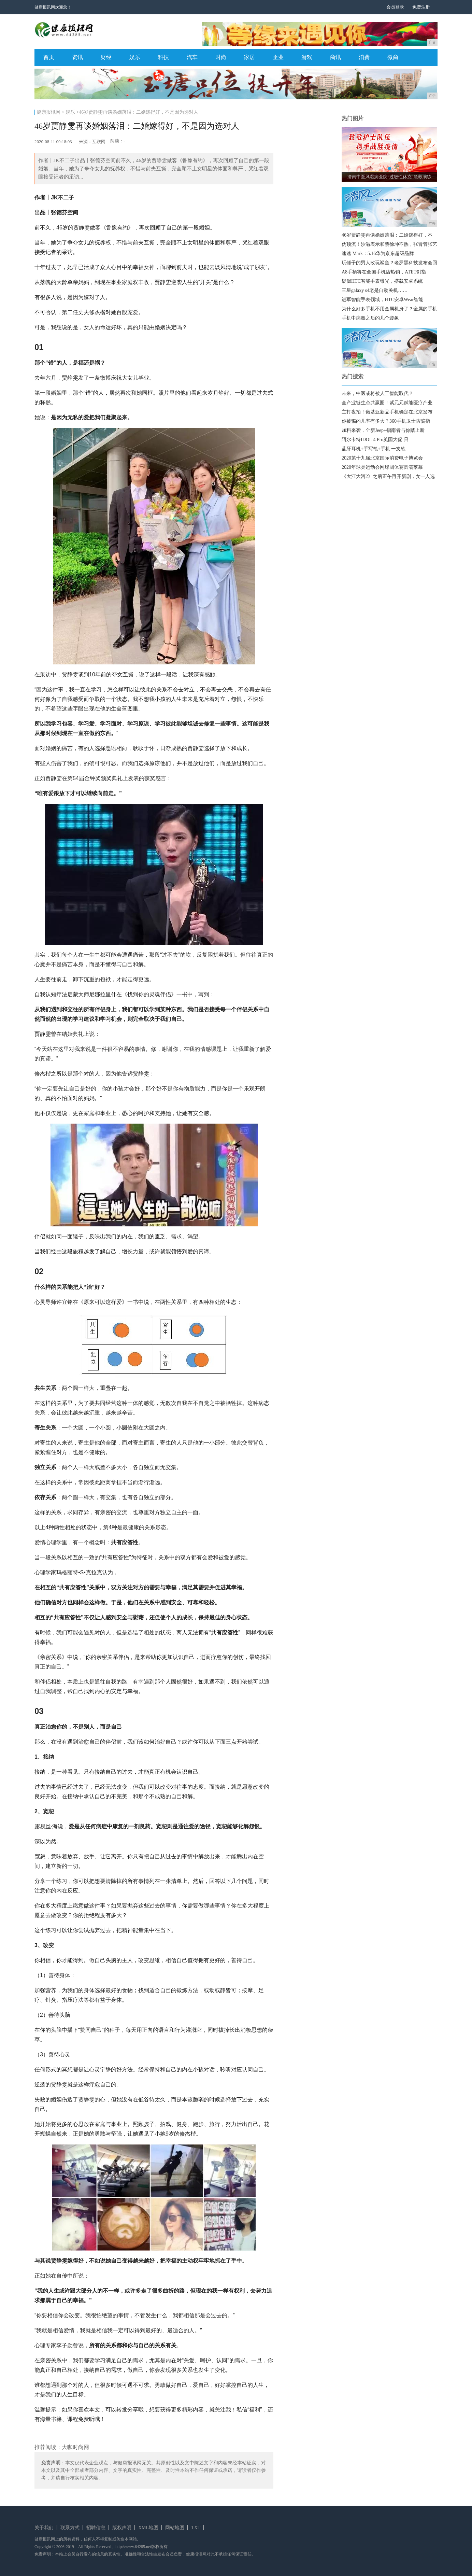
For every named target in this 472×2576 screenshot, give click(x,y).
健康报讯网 (48, 112)
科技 (163, 57)
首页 (48, 57)
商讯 (335, 57)
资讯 (77, 57)
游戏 (306, 57)
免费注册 (421, 7)
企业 (278, 57)
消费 (364, 57)
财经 (106, 57)
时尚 (220, 57)
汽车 (192, 57)
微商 (392, 57)
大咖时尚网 (75, 2447)
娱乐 (134, 57)
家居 (249, 57)
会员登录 (395, 7)
